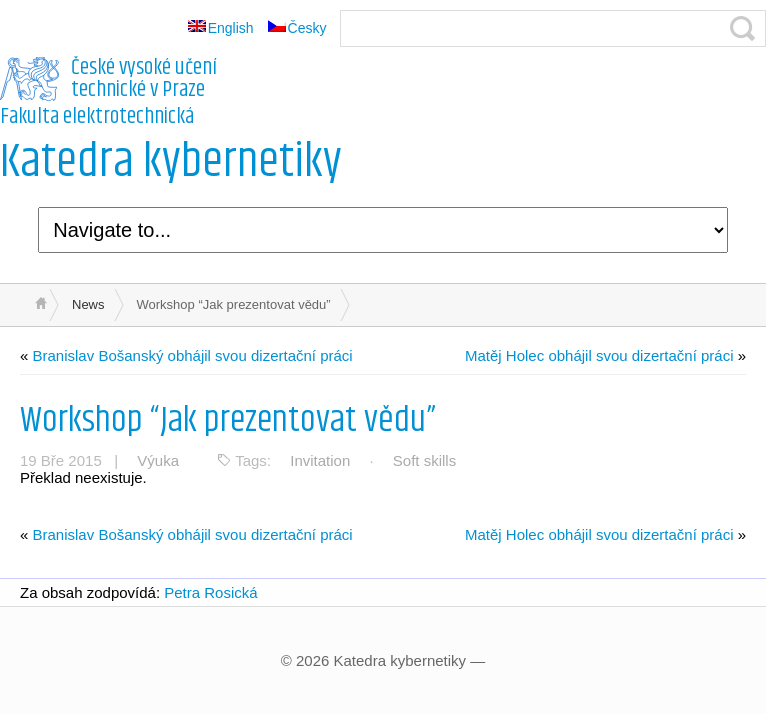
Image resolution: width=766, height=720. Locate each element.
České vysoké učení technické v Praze (144, 79)
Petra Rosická (210, 592)
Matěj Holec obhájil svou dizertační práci (599, 355)
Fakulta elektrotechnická (97, 117)
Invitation (320, 460)
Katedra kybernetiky (171, 162)
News (88, 304)
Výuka (158, 460)
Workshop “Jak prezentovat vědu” (228, 420)
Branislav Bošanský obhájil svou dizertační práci (193, 355)
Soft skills (424, 460)
